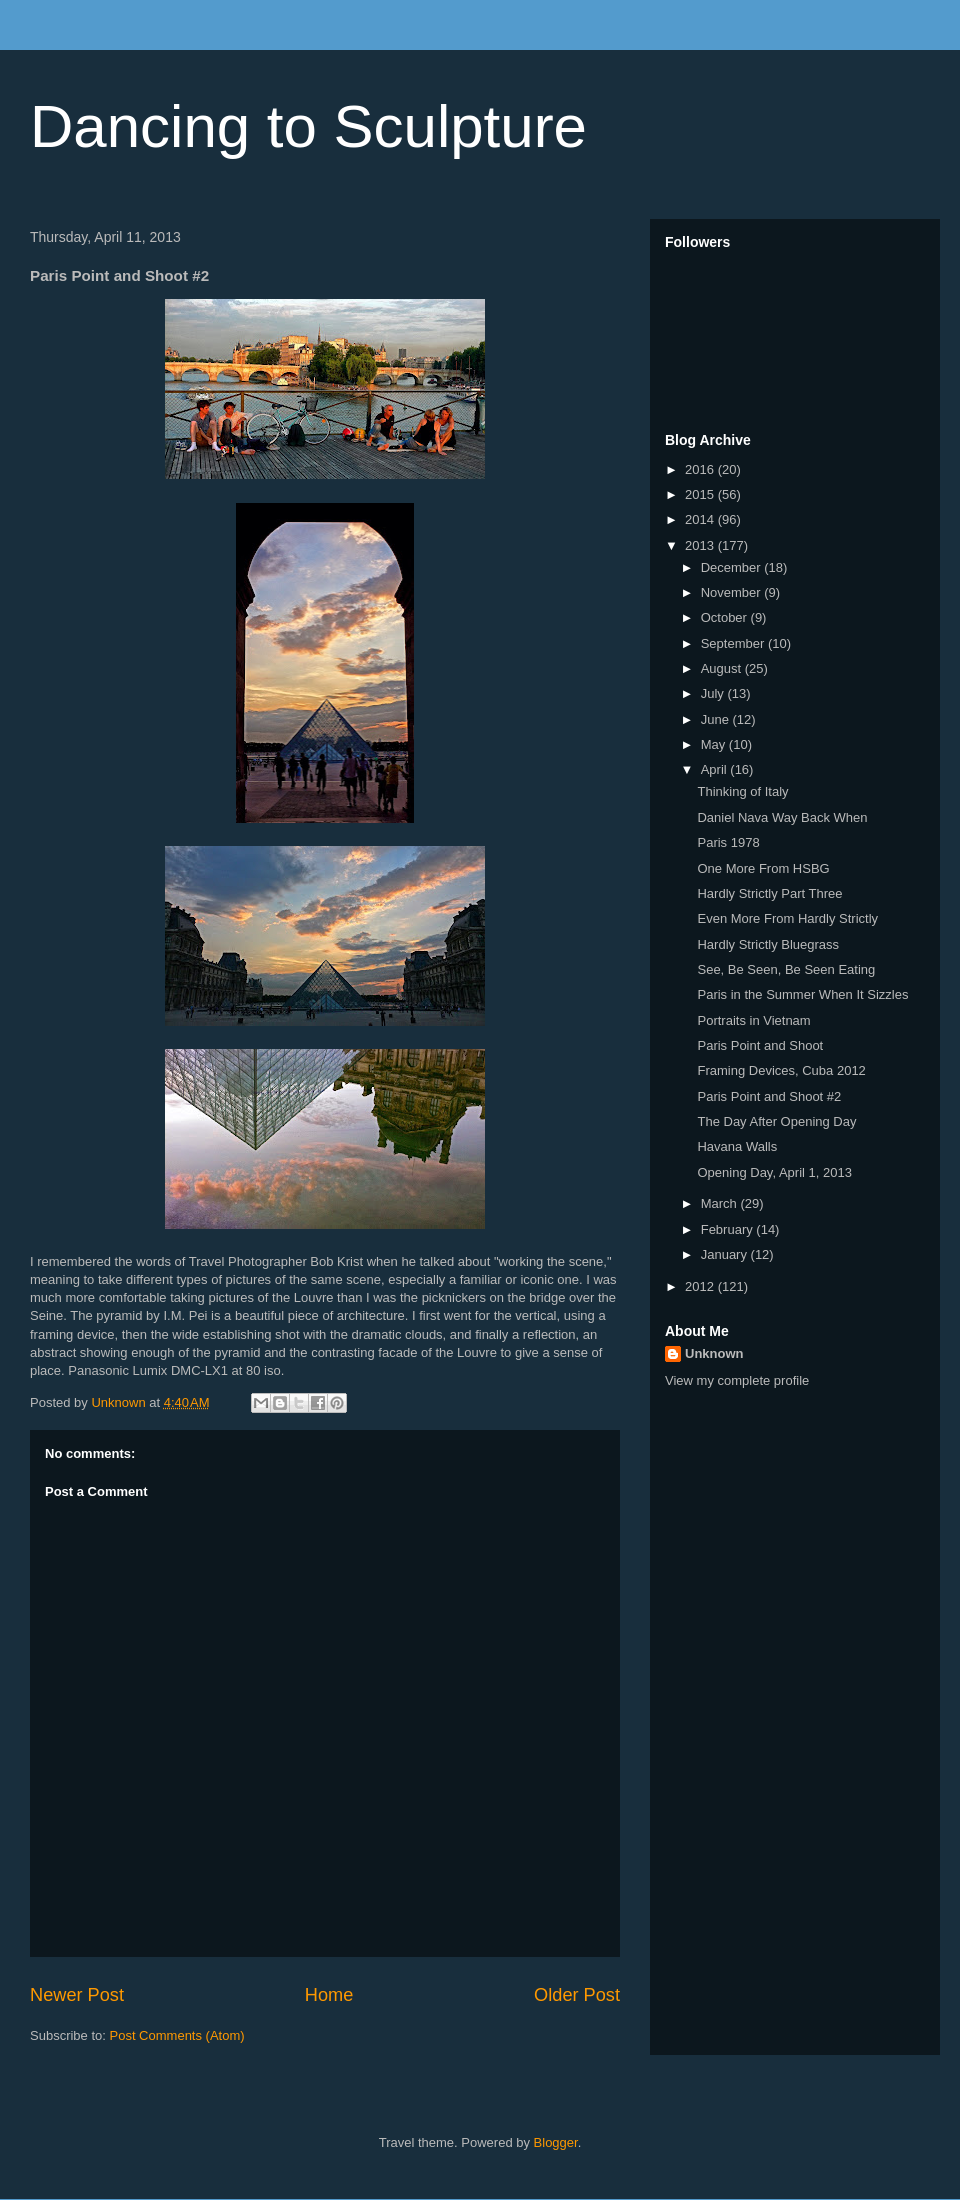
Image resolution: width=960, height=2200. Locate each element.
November (733, 592)
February (729, 1229)
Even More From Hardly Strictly (787, 918)
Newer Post (77, 1995)
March (721, 1203)
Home (329, 1995)
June (717, 719)
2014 (701, 519)
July (714, 693)
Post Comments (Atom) (177, 2035)
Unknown (714, 1353)
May (715, 744)
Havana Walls (737, 1146)
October (726, 617)
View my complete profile (737, 1380)
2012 (701, 1286)
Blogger (556, 2142)
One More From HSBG (763, 868)
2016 (701, 469)
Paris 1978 (728, 842)
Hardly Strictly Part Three (769, 893)
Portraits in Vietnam (753, 1020)
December (733, 567)
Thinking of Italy (742, 791)
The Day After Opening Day (776, 1121)
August (723, 668)
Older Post (577, 1995)
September (734, 643)
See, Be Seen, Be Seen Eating (786, 969)
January (726, 1254)
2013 (701, 545)
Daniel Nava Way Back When (782, 817)
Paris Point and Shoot (760, 1045)
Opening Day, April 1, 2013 (774, 1172)
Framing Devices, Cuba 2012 (781, 1070)
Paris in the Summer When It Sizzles (802, 994)
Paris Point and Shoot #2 (769, 1096)
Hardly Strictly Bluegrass (768, 944)
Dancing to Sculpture (308, 126)
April (716, 769)
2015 (701, 494)
